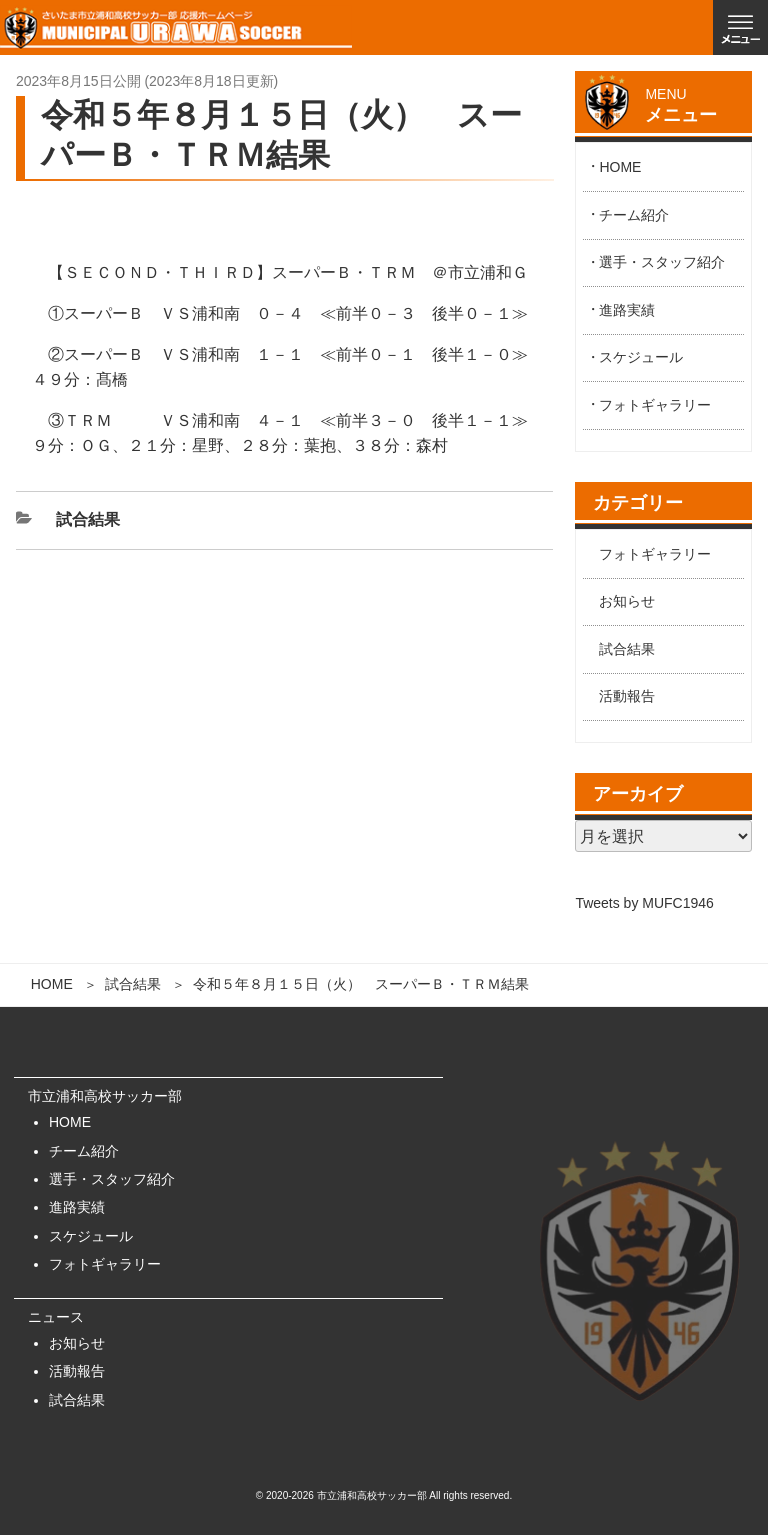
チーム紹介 (634, 215)
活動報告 (627, 696)
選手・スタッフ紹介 (662, 262)
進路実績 (627, 310)
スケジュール (641, 357)
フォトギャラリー (655, 405)
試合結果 (133, 984)
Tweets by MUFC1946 (644, 903)
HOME (52, 984)
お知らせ (627, 601)
